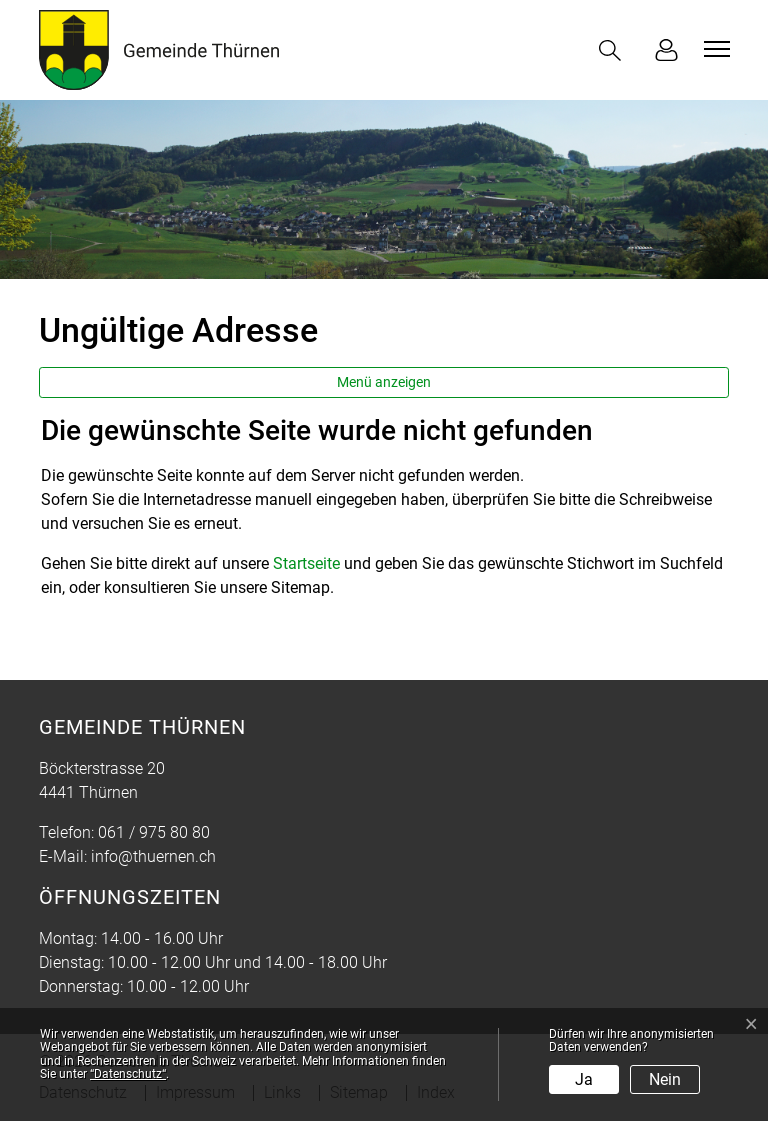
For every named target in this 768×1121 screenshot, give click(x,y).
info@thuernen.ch (153, 856)
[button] (614, 50)
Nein (665, 1079)
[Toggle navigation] (714, 49)
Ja (584, 1079)
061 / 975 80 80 (154, 832)
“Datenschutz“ (128, 1074)
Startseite (306, 563)
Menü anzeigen (384, 382)
